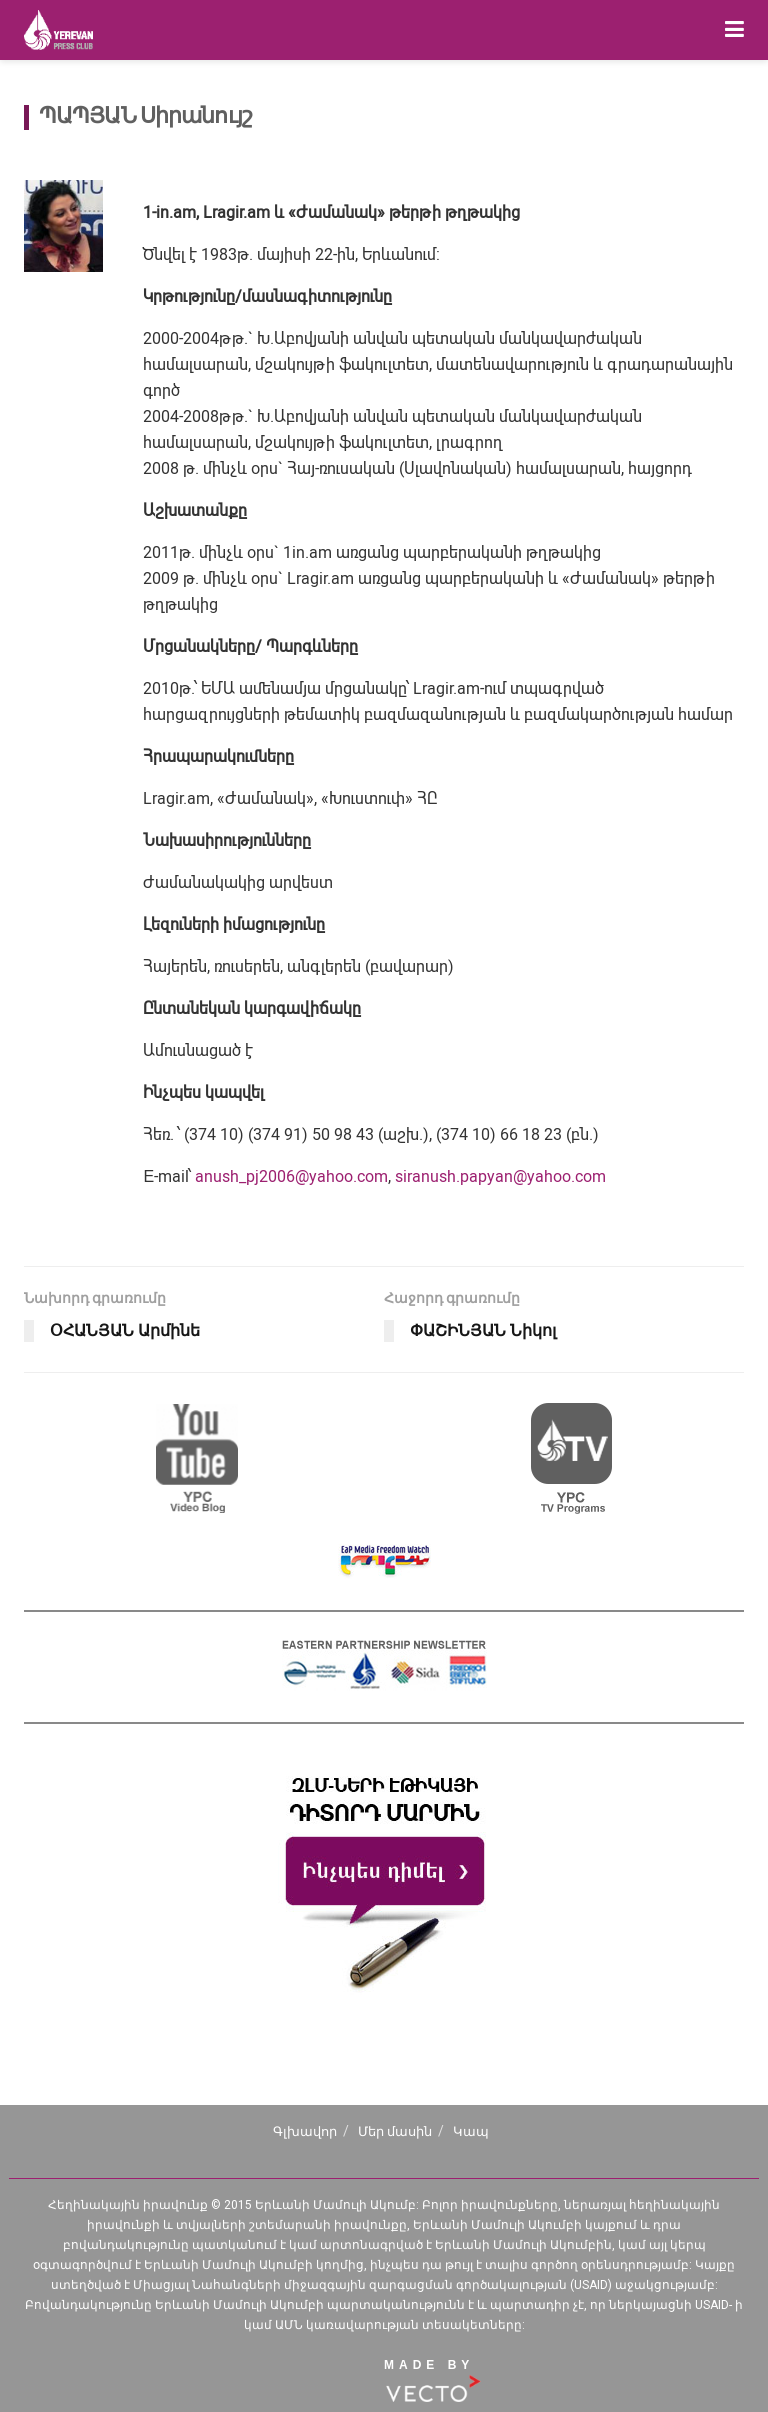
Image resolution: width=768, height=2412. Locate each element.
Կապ (471, 2131)
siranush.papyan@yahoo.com (500, 1176)
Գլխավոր (305, 2131)
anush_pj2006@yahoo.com (291, 1176)
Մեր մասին (395, 2131)
